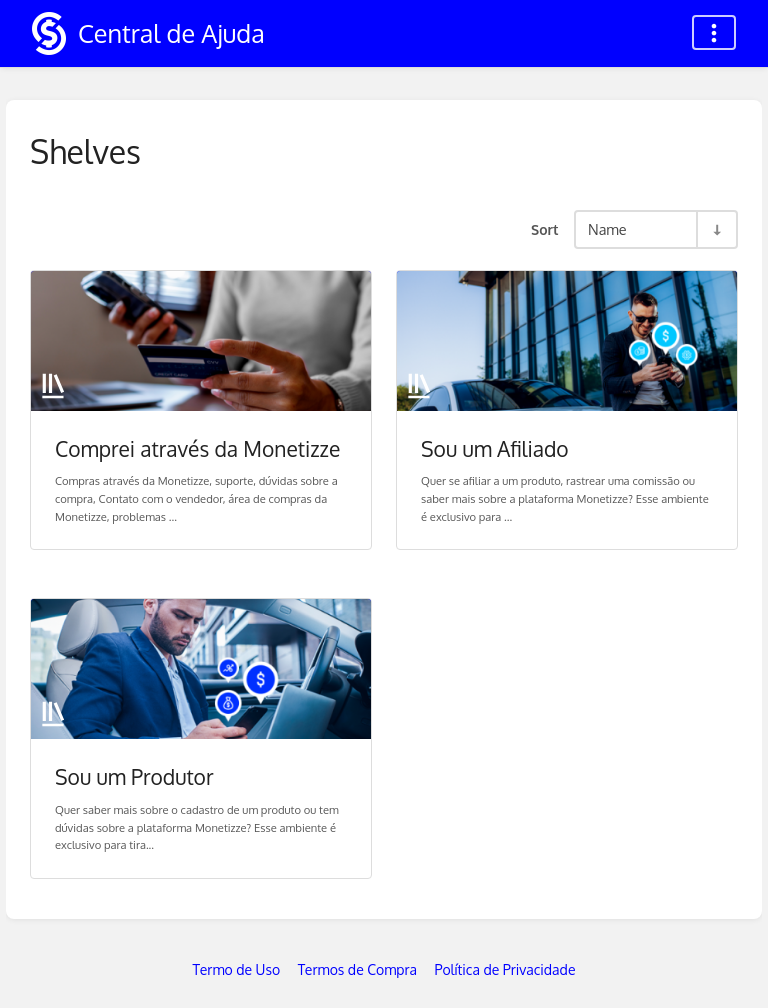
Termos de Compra (357, 969)
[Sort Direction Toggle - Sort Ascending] (716, 229)
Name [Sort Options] (607, 229)
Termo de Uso (237, 969)
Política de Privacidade (505, 969)
